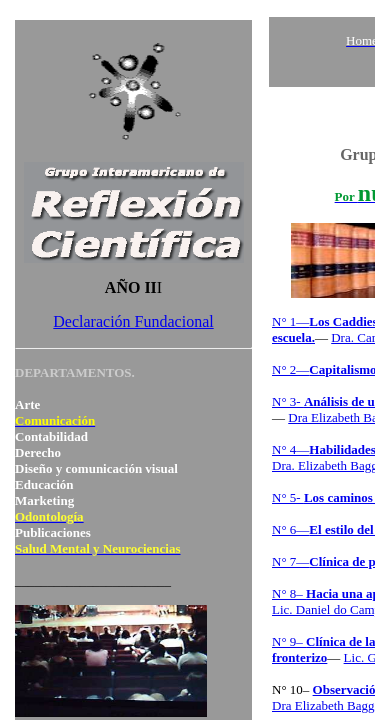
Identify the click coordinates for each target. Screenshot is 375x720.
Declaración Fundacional (133, 321)
